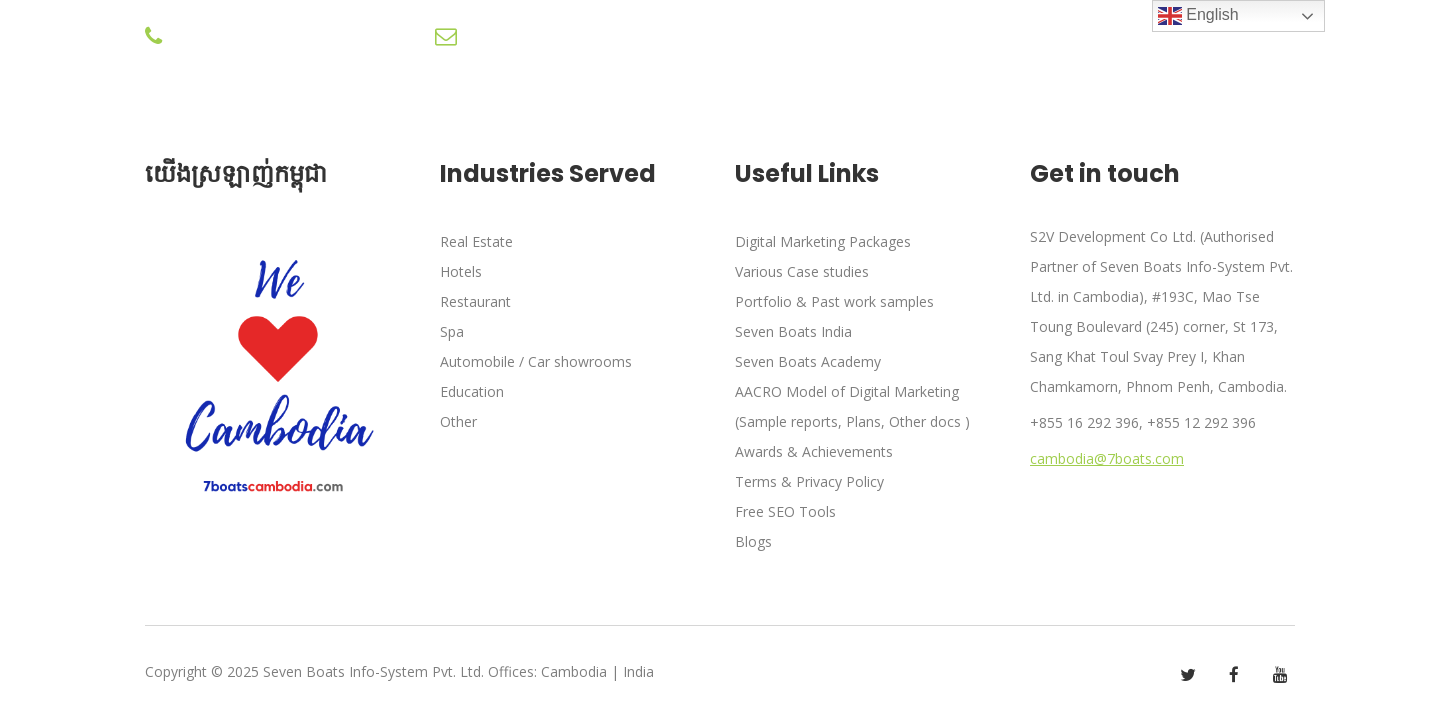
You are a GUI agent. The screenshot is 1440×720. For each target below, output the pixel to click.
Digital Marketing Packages (823, 241)
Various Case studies (802, 271)
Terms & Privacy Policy (809, 481)
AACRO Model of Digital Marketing (847, 391)
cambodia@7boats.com (1107, 458)
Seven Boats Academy (808, 361)
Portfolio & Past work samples (834, 301)
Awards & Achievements (814, 451)
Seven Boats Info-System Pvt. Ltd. (373, 671)
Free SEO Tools (785, 511)
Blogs (753, 541)
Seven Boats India (793, 331)
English (1198, 16)
